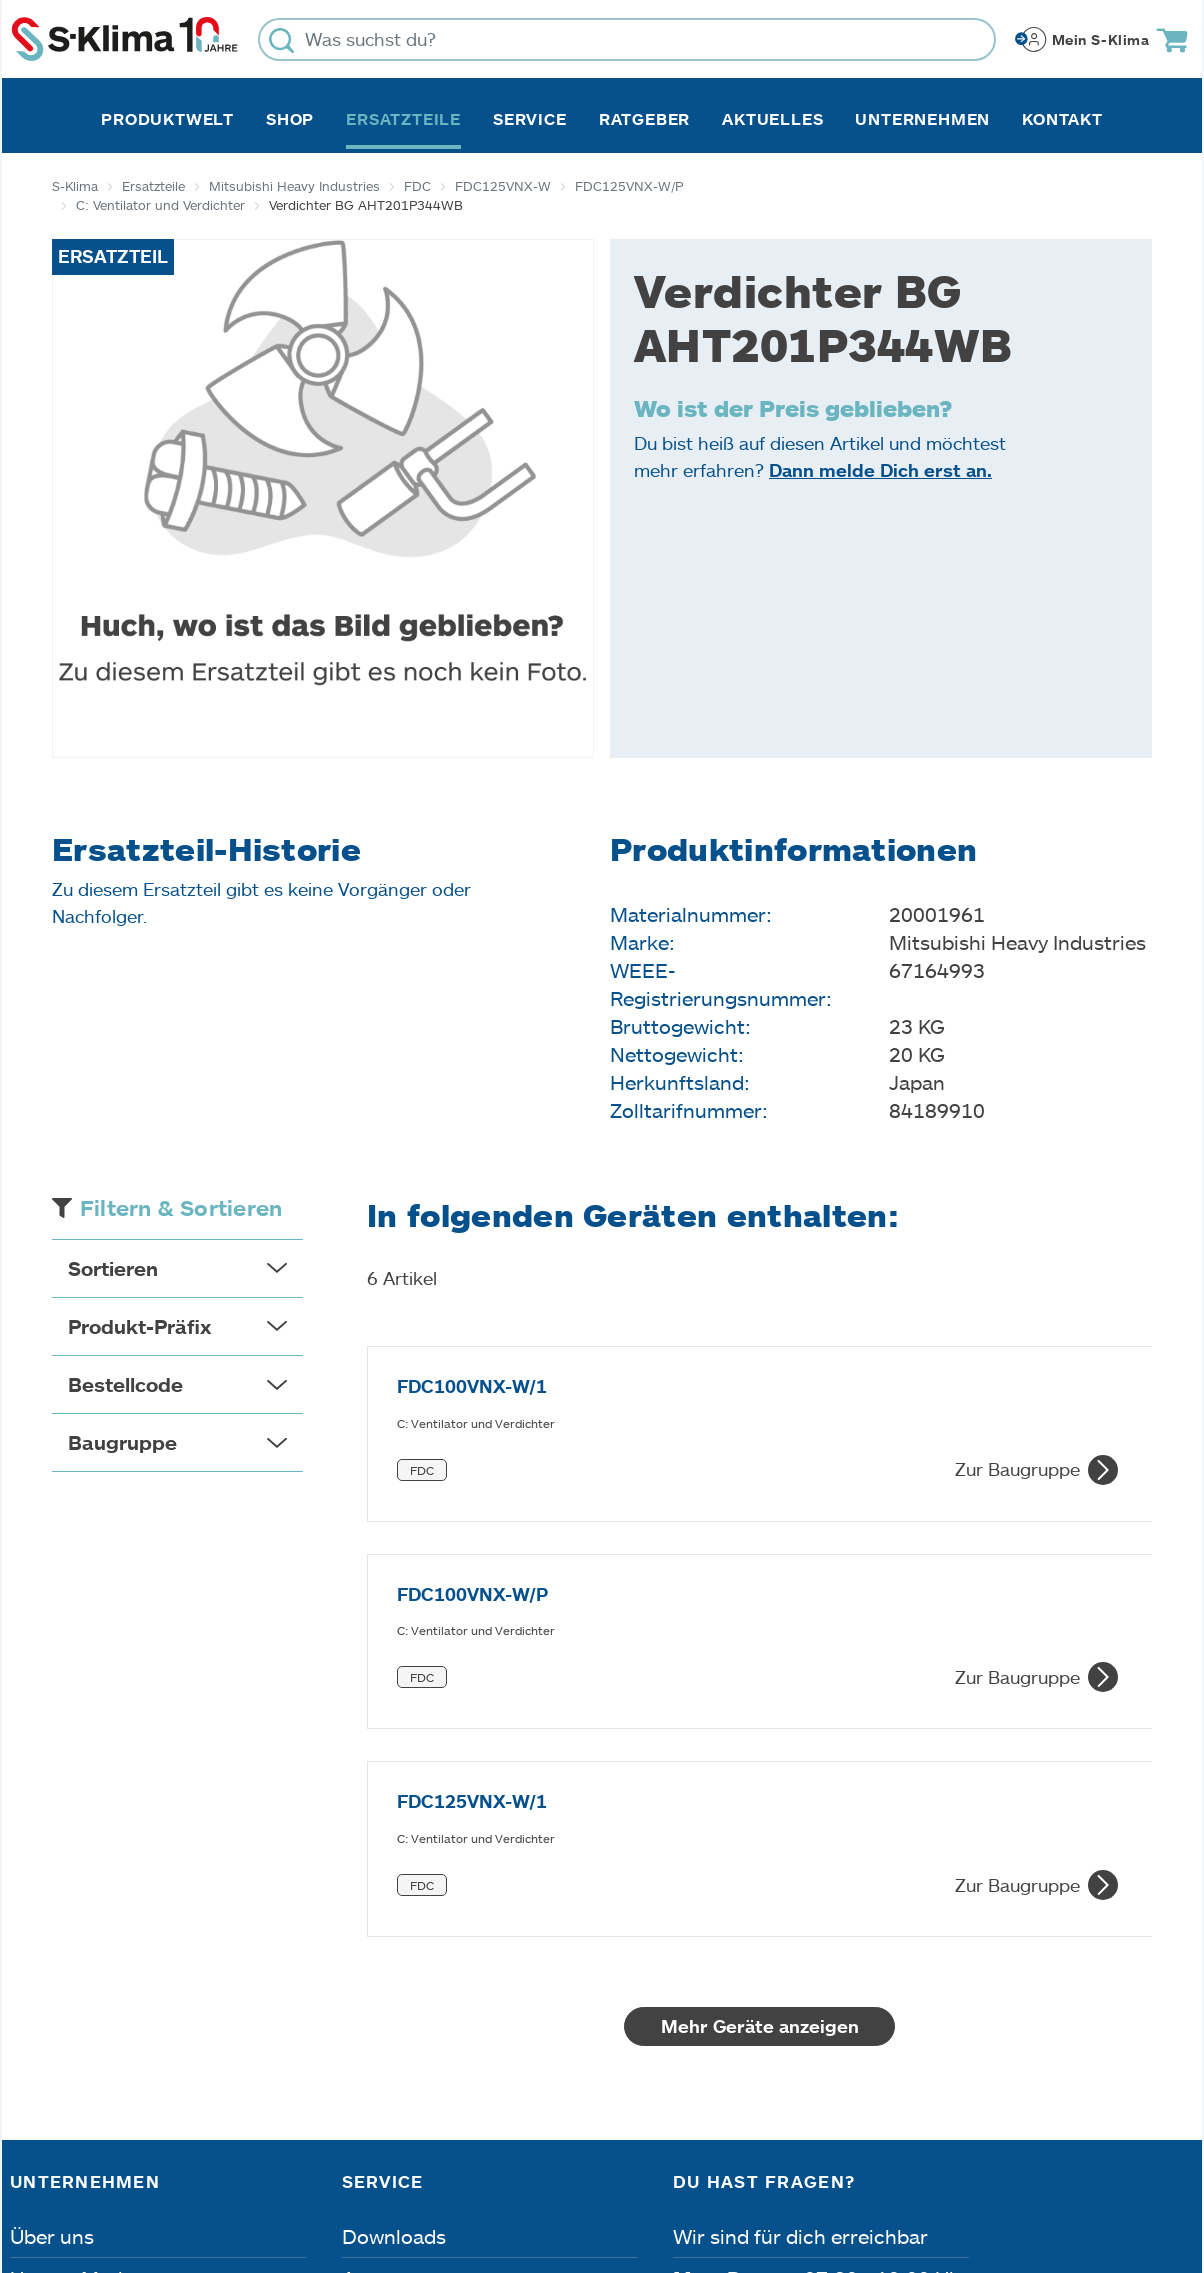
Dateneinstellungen (410, 2160)
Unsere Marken (81, 1937)
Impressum (64, 2160)
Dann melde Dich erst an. (880, 470)
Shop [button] (290, 119)
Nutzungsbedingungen (651, 2160)
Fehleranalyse (406, 1979)
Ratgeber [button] (644, 119)
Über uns (52, 1895)
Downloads (394, 1895)
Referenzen (63, 2063)
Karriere (47, 1979)
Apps (366, 1937)
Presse (41, 2021)
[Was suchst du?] (627, 39)
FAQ (362, 2063)
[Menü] (1182, 1970)
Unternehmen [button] (922, 119)
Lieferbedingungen (890, 2160)
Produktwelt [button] (167, 119)
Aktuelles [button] (772, 119)
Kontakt (1062, 119)
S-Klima (75, 186)
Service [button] (530, 119)
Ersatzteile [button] (403, 119)
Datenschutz (220, 2160)
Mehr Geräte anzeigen (760, 1685)
